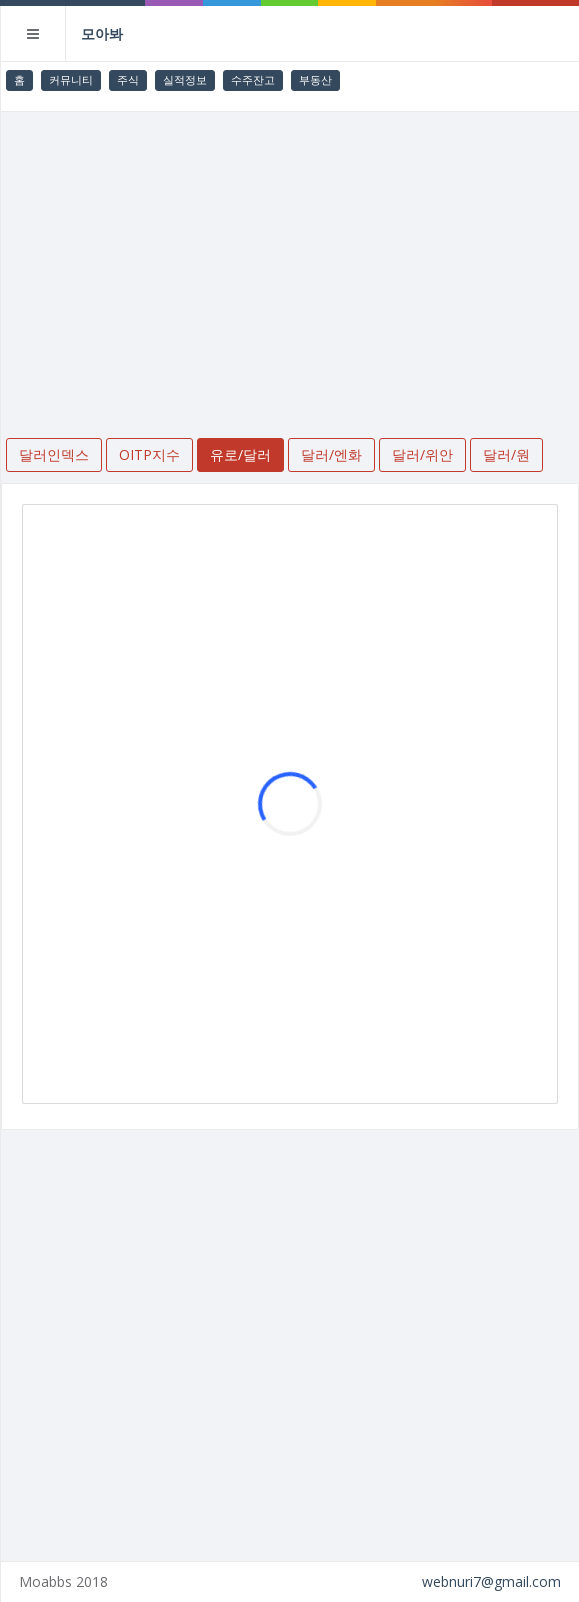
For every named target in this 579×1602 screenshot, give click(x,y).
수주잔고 (253, 79)
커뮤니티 (71, 79)
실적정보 (185, 79)
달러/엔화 (331, 454)
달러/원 (506, 454)
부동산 (315, 79)
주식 (128, 79)
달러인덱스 (54, 454)
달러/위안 (422, 454)
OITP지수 (149, 454)
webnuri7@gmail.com (491, 1581)
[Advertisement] (290, 262)
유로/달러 (240, 454)
